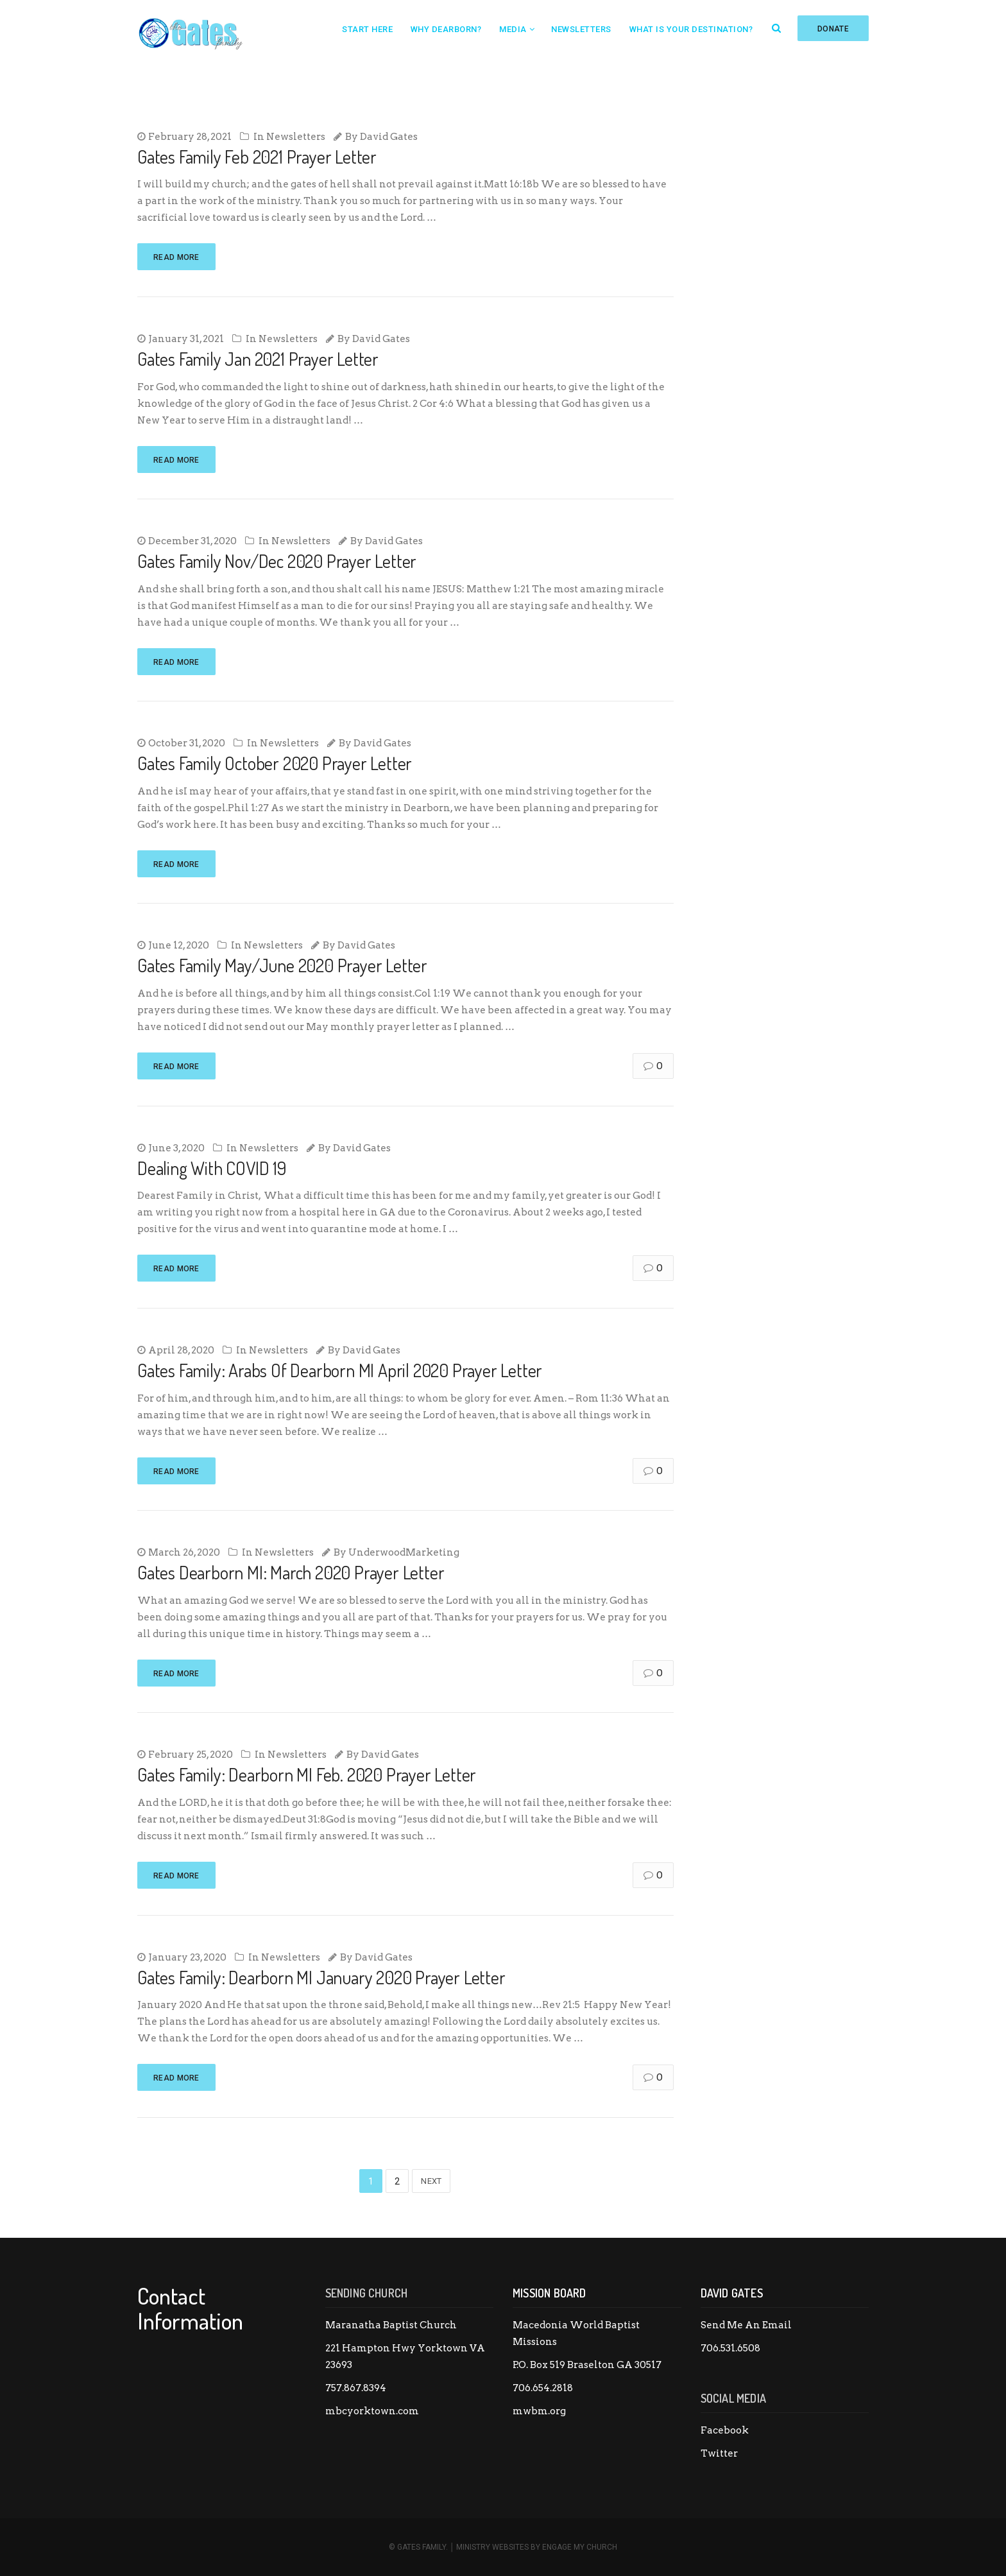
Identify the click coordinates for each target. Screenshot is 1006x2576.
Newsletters (581, 29)
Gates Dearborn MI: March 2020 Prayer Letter (290, 1572)
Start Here (367, 29)
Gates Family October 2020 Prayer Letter (274, 763)
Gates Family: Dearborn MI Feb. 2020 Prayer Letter (306, 1774)
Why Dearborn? (446, 29)
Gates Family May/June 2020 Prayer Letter (282, 965)
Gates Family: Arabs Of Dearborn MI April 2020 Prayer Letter (339, 1370)
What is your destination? (691, 29)
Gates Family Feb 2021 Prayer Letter (257, 156)
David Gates (389, 136)
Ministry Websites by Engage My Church (536, 2547)
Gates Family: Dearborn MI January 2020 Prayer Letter (321, 1977)
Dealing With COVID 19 (211, 1168)
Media (513, 29)
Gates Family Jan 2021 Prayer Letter (258, 358)
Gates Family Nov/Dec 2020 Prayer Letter (276, 560)
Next (431, 2181)
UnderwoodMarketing (403, 1552)
